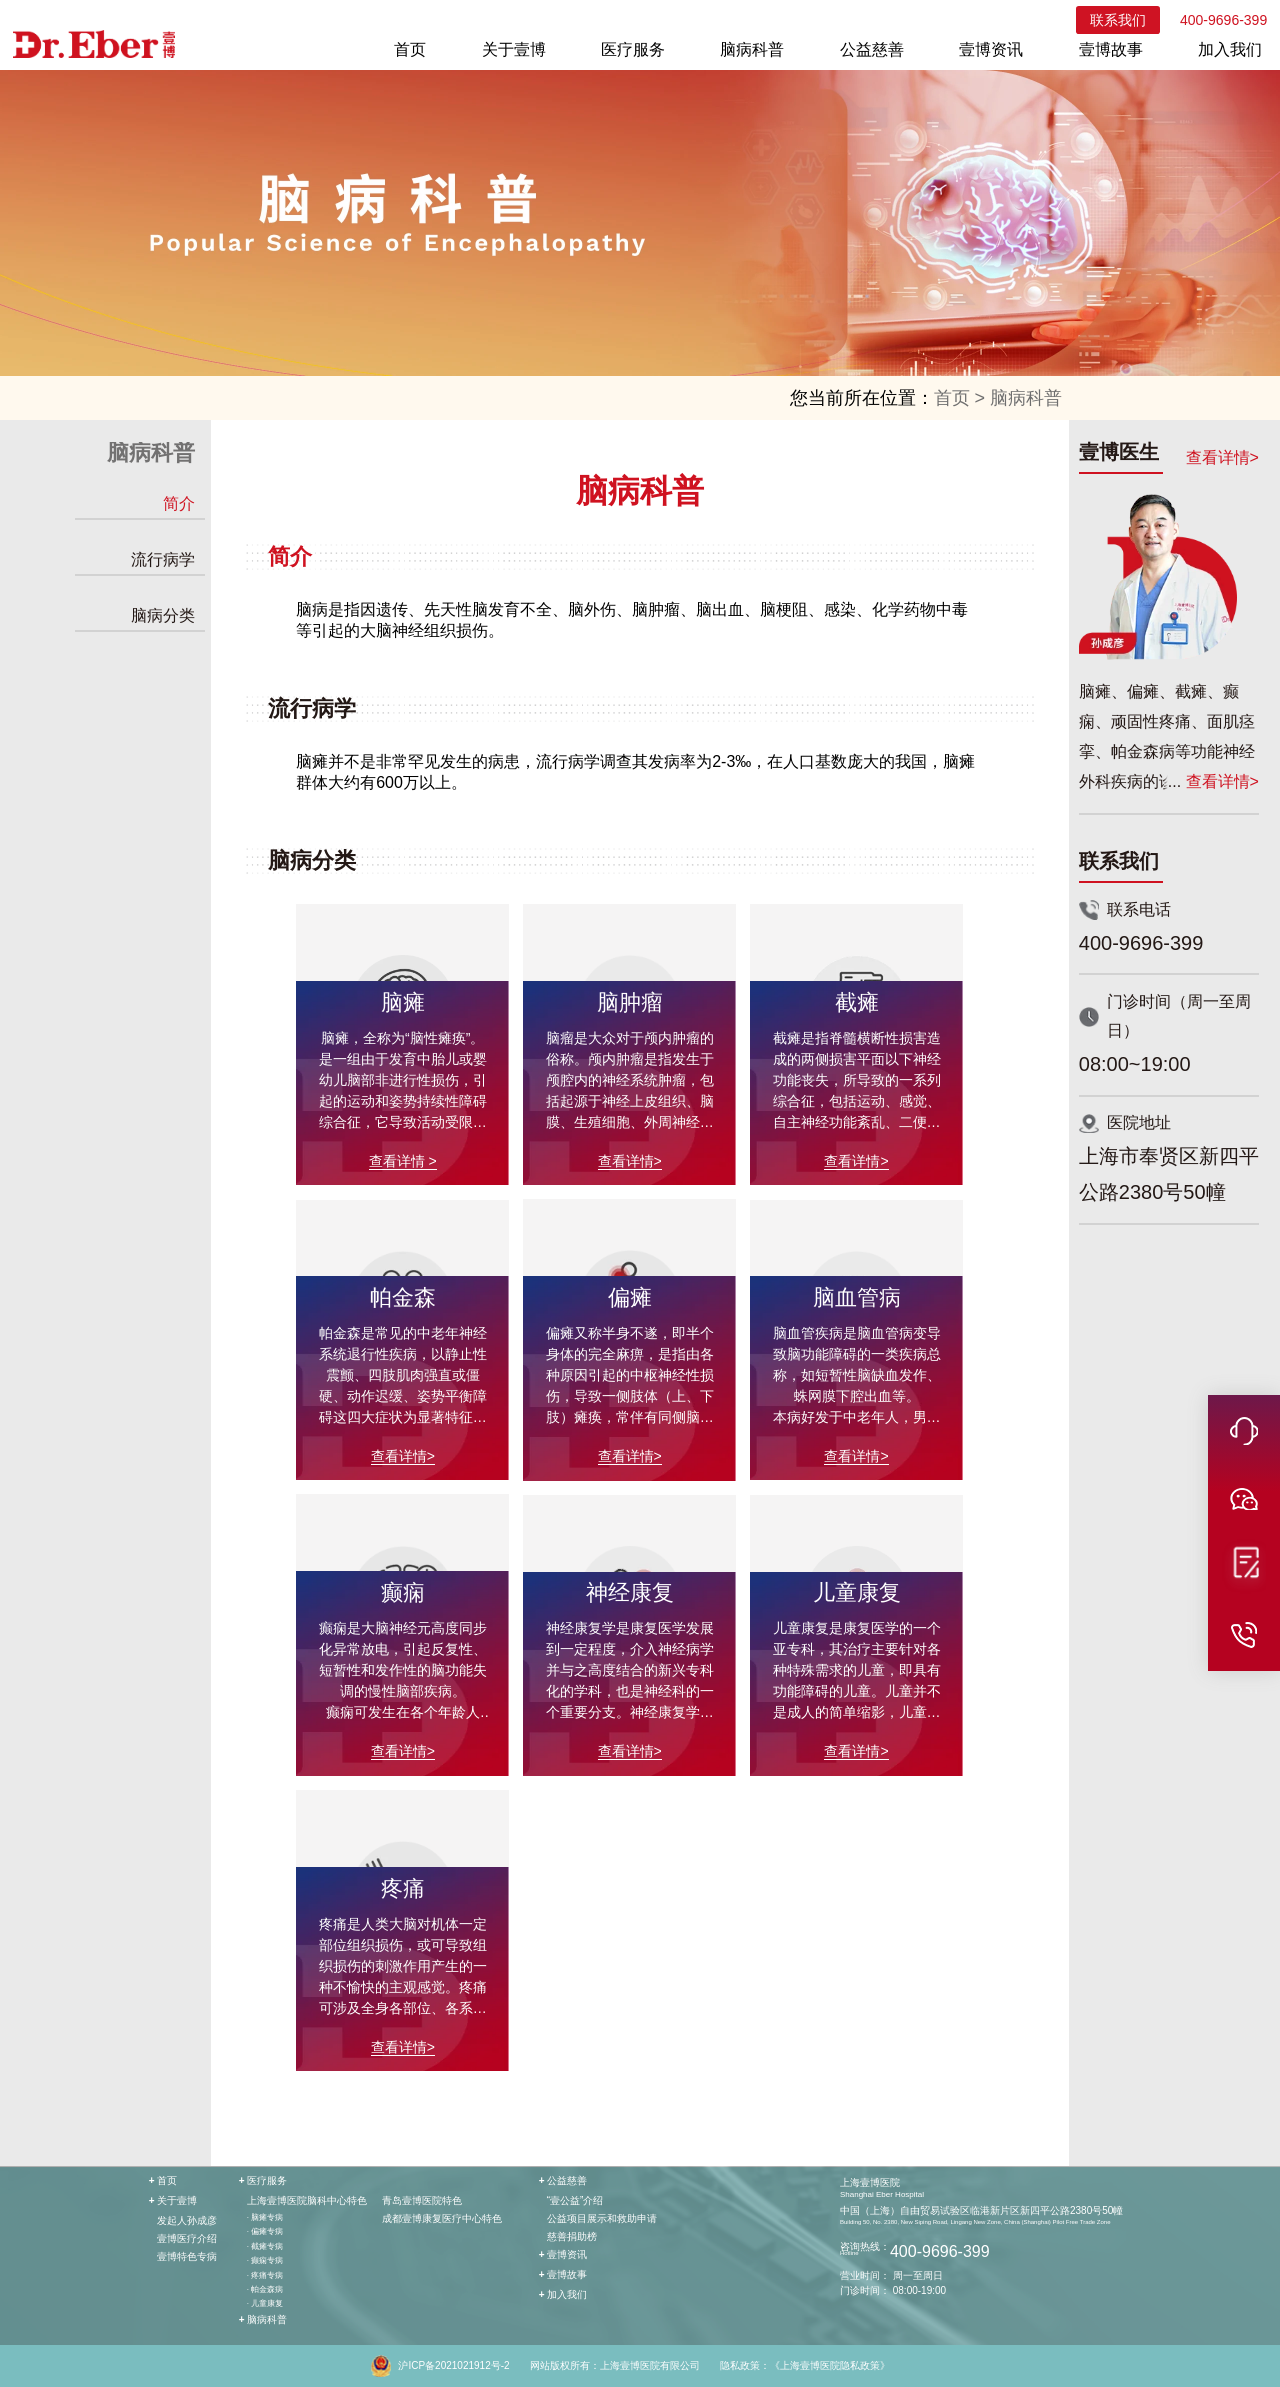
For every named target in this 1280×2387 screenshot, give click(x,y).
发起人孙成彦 (187, 2220)
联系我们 (1118, 20)
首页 (410, 49)
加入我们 (1230, 49)
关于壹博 (514, 49)
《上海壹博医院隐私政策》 (830, 2365)
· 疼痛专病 (265, 2275)
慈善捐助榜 (572, 2236)
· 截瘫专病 (265, 2246)
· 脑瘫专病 (265, 2217)
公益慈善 (872, 49)
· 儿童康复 (265, 2303)
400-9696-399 (1223, 20)
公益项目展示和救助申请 (602, 2218)
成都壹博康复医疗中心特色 (442, 2218)
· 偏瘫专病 (265, 2231)
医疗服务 (633, 49)
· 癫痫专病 (265, 2260)
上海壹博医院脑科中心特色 (307, 2200)
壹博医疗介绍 (187, 2238)
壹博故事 (1111, 49)
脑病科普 (752, 49)
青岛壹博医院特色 (422, 2200)
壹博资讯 (991, 49)
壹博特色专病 (187, 2256)
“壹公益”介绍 (575, 2200)
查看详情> (1222, 457)
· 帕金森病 (265, 2289)
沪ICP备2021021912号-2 (453, 2365)
